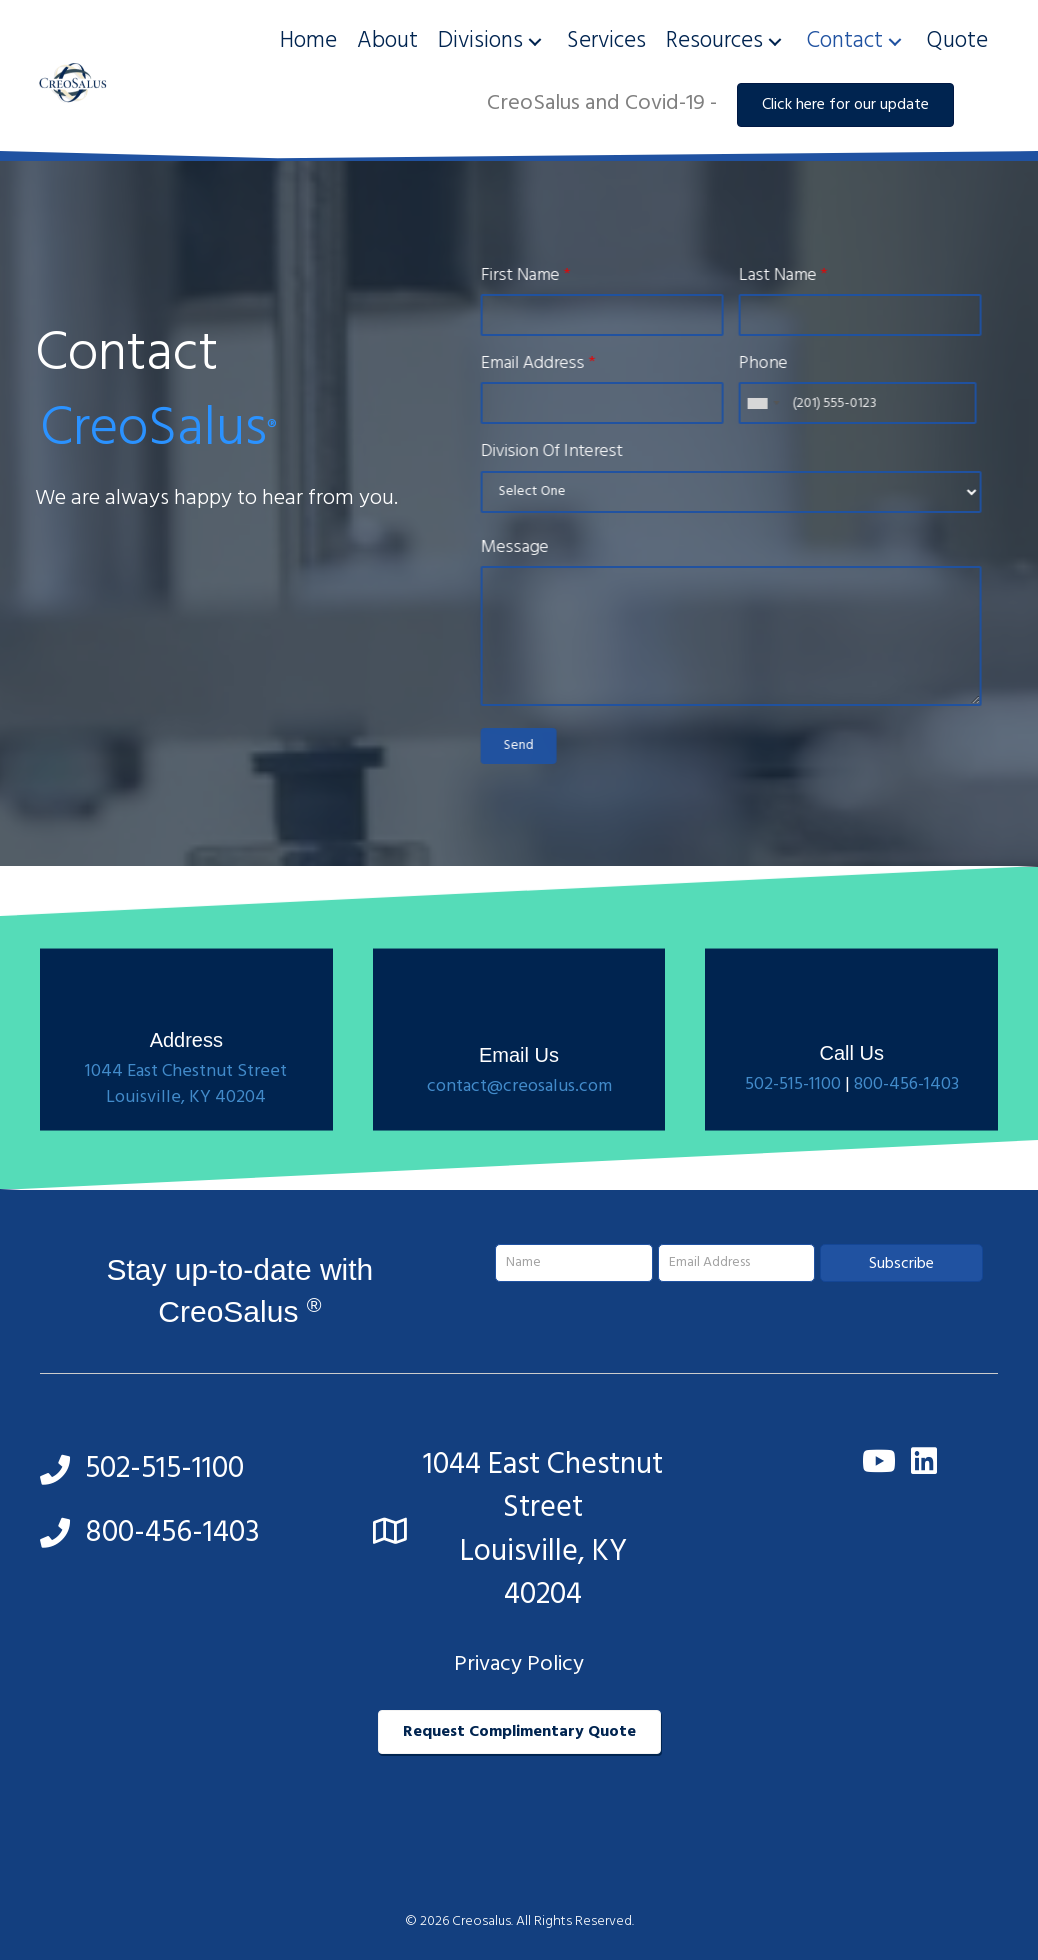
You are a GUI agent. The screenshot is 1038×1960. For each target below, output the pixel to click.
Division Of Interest (563, 452)
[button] (535, 41)
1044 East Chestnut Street (543, 1487)
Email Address (549, 364)
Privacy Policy (519, 1664)
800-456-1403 (906, 1126)
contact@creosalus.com (519, 1128)
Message (526, 548)
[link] (308, 41)
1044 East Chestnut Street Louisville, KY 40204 (186, 1126)
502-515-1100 (793, 1126)
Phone (774, 364)
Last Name (794, 276)
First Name (537, 276)
